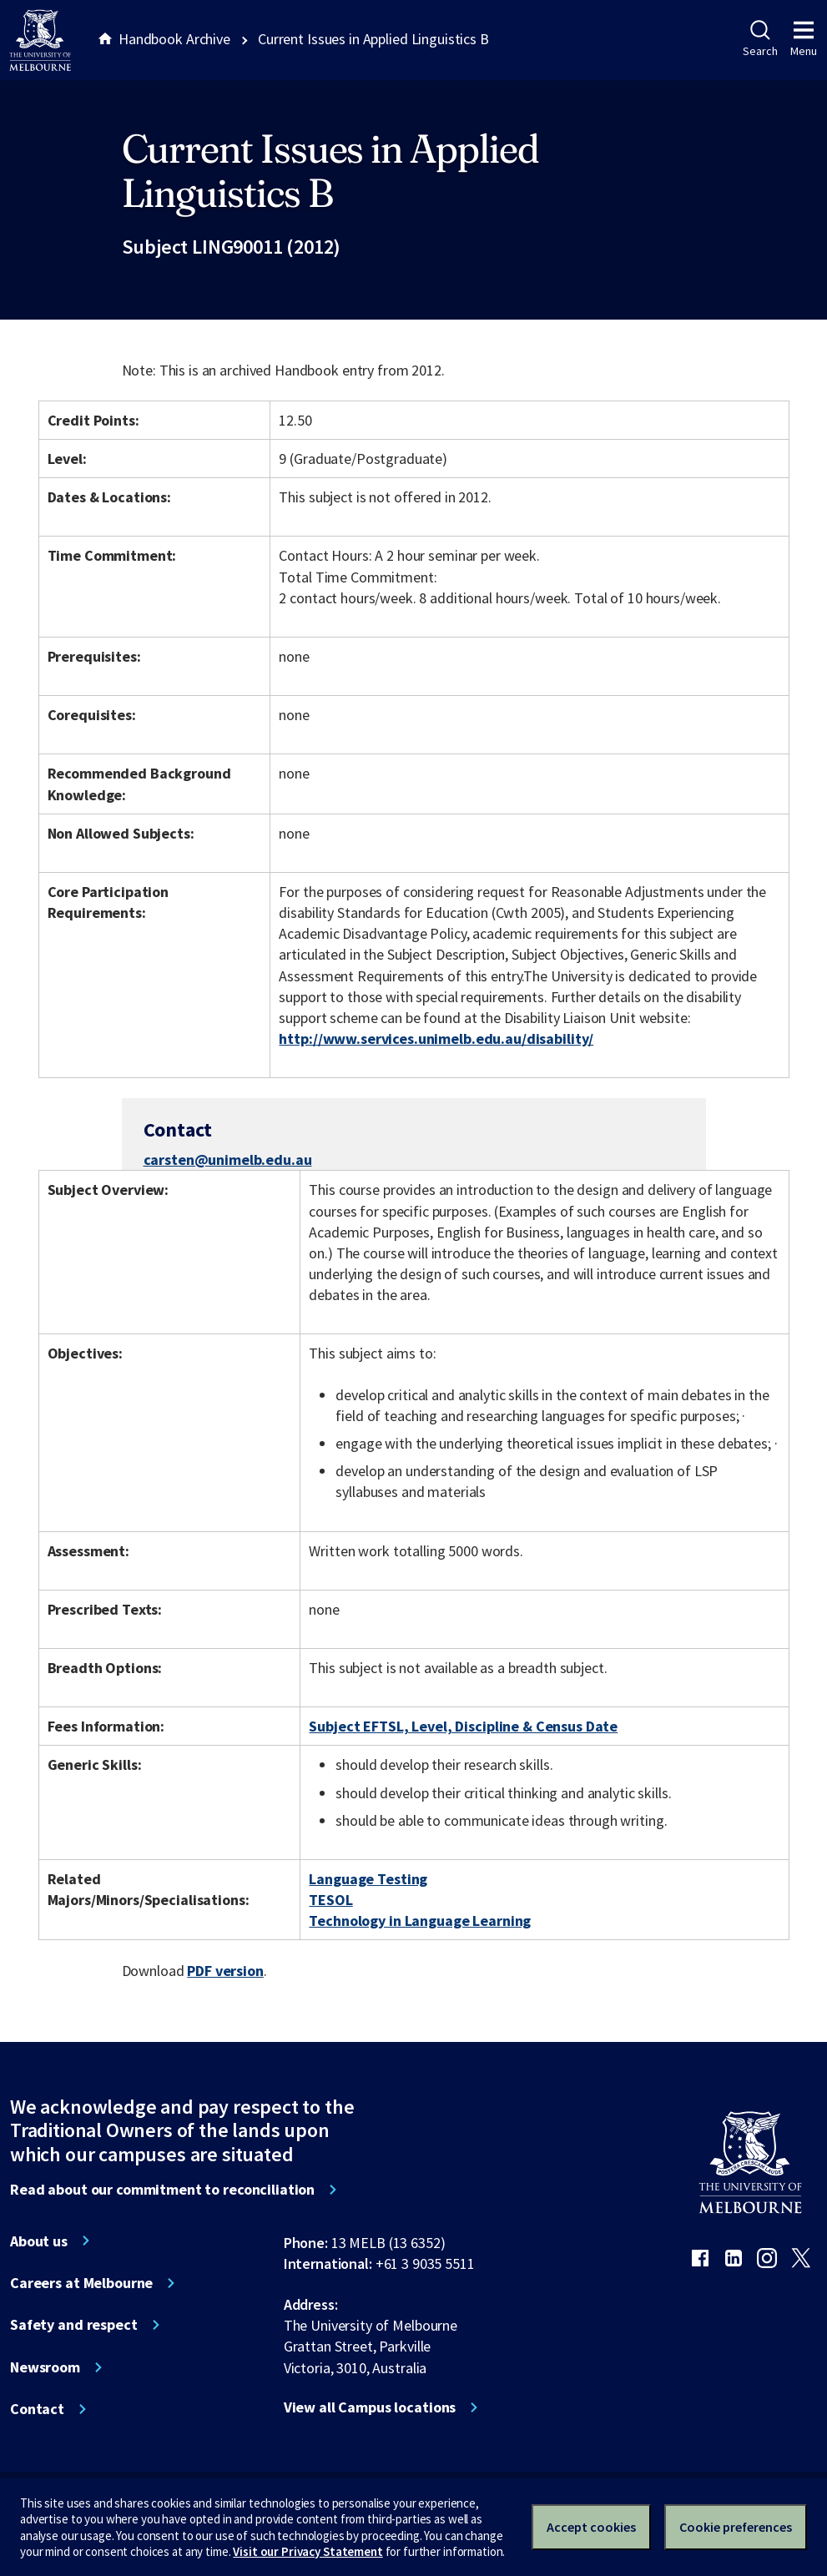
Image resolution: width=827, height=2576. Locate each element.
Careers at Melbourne (81, 2283)
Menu (803, 39)
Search (760, 39)
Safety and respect (74, 2325)
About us (39, 2241)
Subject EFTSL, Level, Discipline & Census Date (463, 1726)
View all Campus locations (370, 2407)
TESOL (330, 1899)
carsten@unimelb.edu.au (228, 1159)
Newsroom (45, 2367)
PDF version (225, 1970)
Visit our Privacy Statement (307, 2551)
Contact (37, 2409)
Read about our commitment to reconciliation (162, 2189)
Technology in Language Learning (420, 1920)
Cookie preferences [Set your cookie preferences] (735, 2526)
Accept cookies (591, 2526)
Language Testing (368, 1878)
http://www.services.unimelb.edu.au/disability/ (436, 1038)
